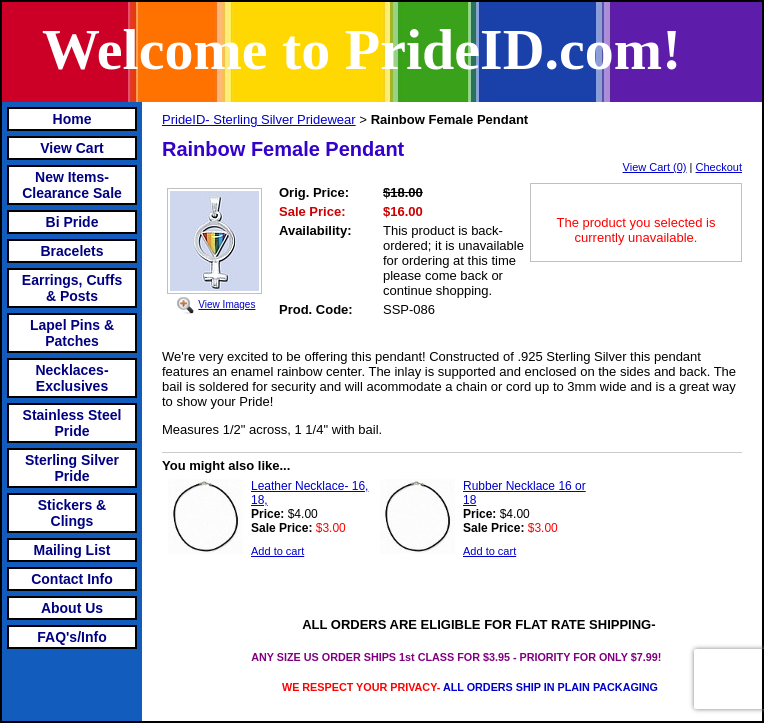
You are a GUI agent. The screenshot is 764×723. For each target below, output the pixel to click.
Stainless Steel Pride (72, 423)
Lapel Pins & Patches (72, 333)
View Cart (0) (655, 167)
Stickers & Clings (72, 513)
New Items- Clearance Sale (72, 185)
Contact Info (72, 579)
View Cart (72, 148)
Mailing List (72, 550)
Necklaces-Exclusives (71, 378)
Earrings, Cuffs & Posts (72, 288)
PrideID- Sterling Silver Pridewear (259, 119)
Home (72, 119)
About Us (72, 608)
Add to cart (277, 551)
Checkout (719, 167)
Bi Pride (72, 222)
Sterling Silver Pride (72, 468)
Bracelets (71, 251)
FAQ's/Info (71, 637)
